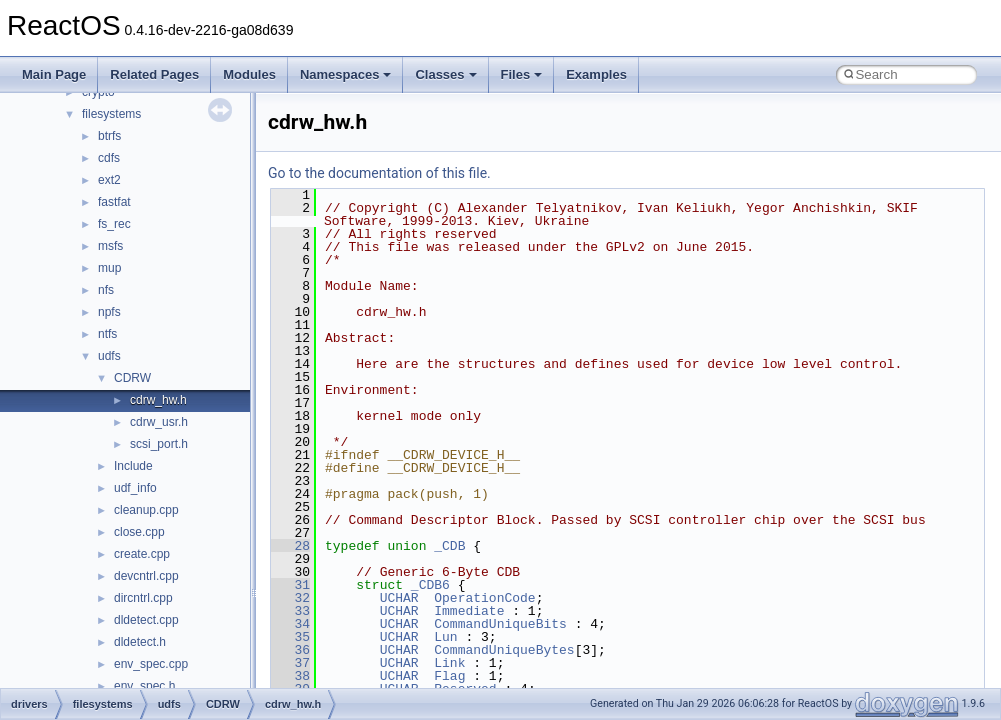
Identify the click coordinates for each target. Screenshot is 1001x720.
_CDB (449, 546)
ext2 (109, 180)
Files (522, 74)
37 (290, 663)
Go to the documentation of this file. (379, 173)
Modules (249, 74)
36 (290, 650)
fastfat (114, 202)
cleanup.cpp (146, 510)
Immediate (469, 611)
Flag (449, 676)
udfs (109, 356)
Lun (445, 637)
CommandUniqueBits (500, 624)
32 (290, 598)
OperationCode (484, 598)
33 (290, 611)
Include (133, 466)
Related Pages (154, 74)
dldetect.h (140, 642)
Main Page (54, 74)
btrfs (109, 136)
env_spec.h (144, 686)
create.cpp (142, 554)
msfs (110, 246)
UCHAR (399, 598)
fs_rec (114, 224)
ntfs (107, 334)
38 (290, 676)
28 (290, 546)
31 (290, 585)
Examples (596, 74)
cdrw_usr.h (159, 422)
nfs (106, 290)
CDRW (132, 378)
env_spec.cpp (151, 664)
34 (290, 624)
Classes (445, 74)
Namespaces (346, 74)
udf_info (135, 488)
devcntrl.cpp (146, 576)
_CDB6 (430, 585)
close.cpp (139, 532)
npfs (109, 312)
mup (109, 268)
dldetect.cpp (146, 620)
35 (290, 637)
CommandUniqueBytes (504, 650)
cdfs (109, 158)
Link (449, 663)
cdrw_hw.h (158, 400)
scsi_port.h (159, 444)
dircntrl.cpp (143, 598)
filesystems (111, 114)
